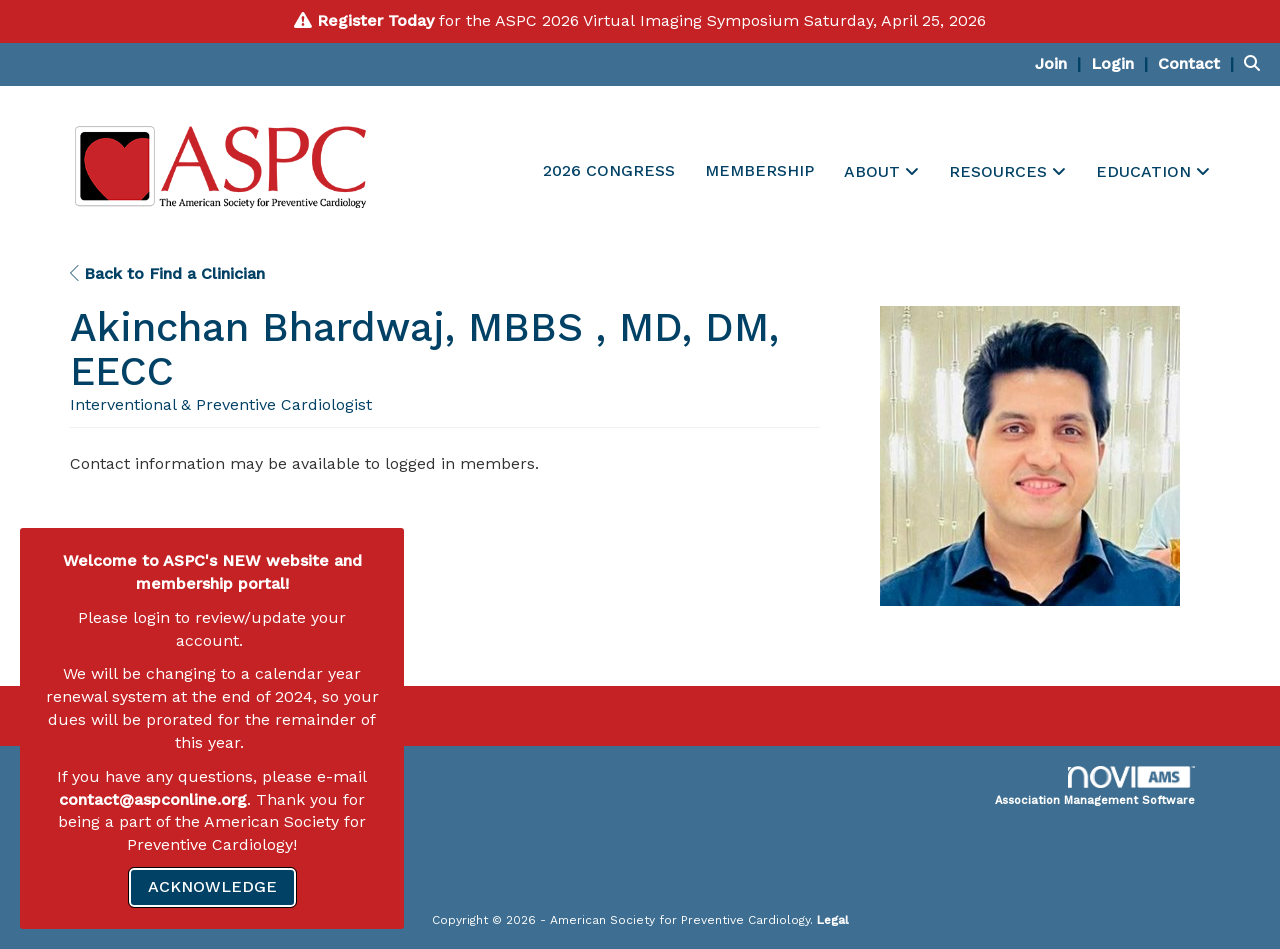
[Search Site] (1254, 63)
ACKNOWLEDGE (212, 886)
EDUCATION (1146, 171)
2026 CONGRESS (609, 170)
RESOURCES (1000, 171)
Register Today (375, 20)
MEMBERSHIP (759, 170)
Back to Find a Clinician (167, 273)
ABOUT (874, 171)
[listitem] (1060, 63)
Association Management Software (1095, 786)
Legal (833, 920)
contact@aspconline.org (153, 799)
